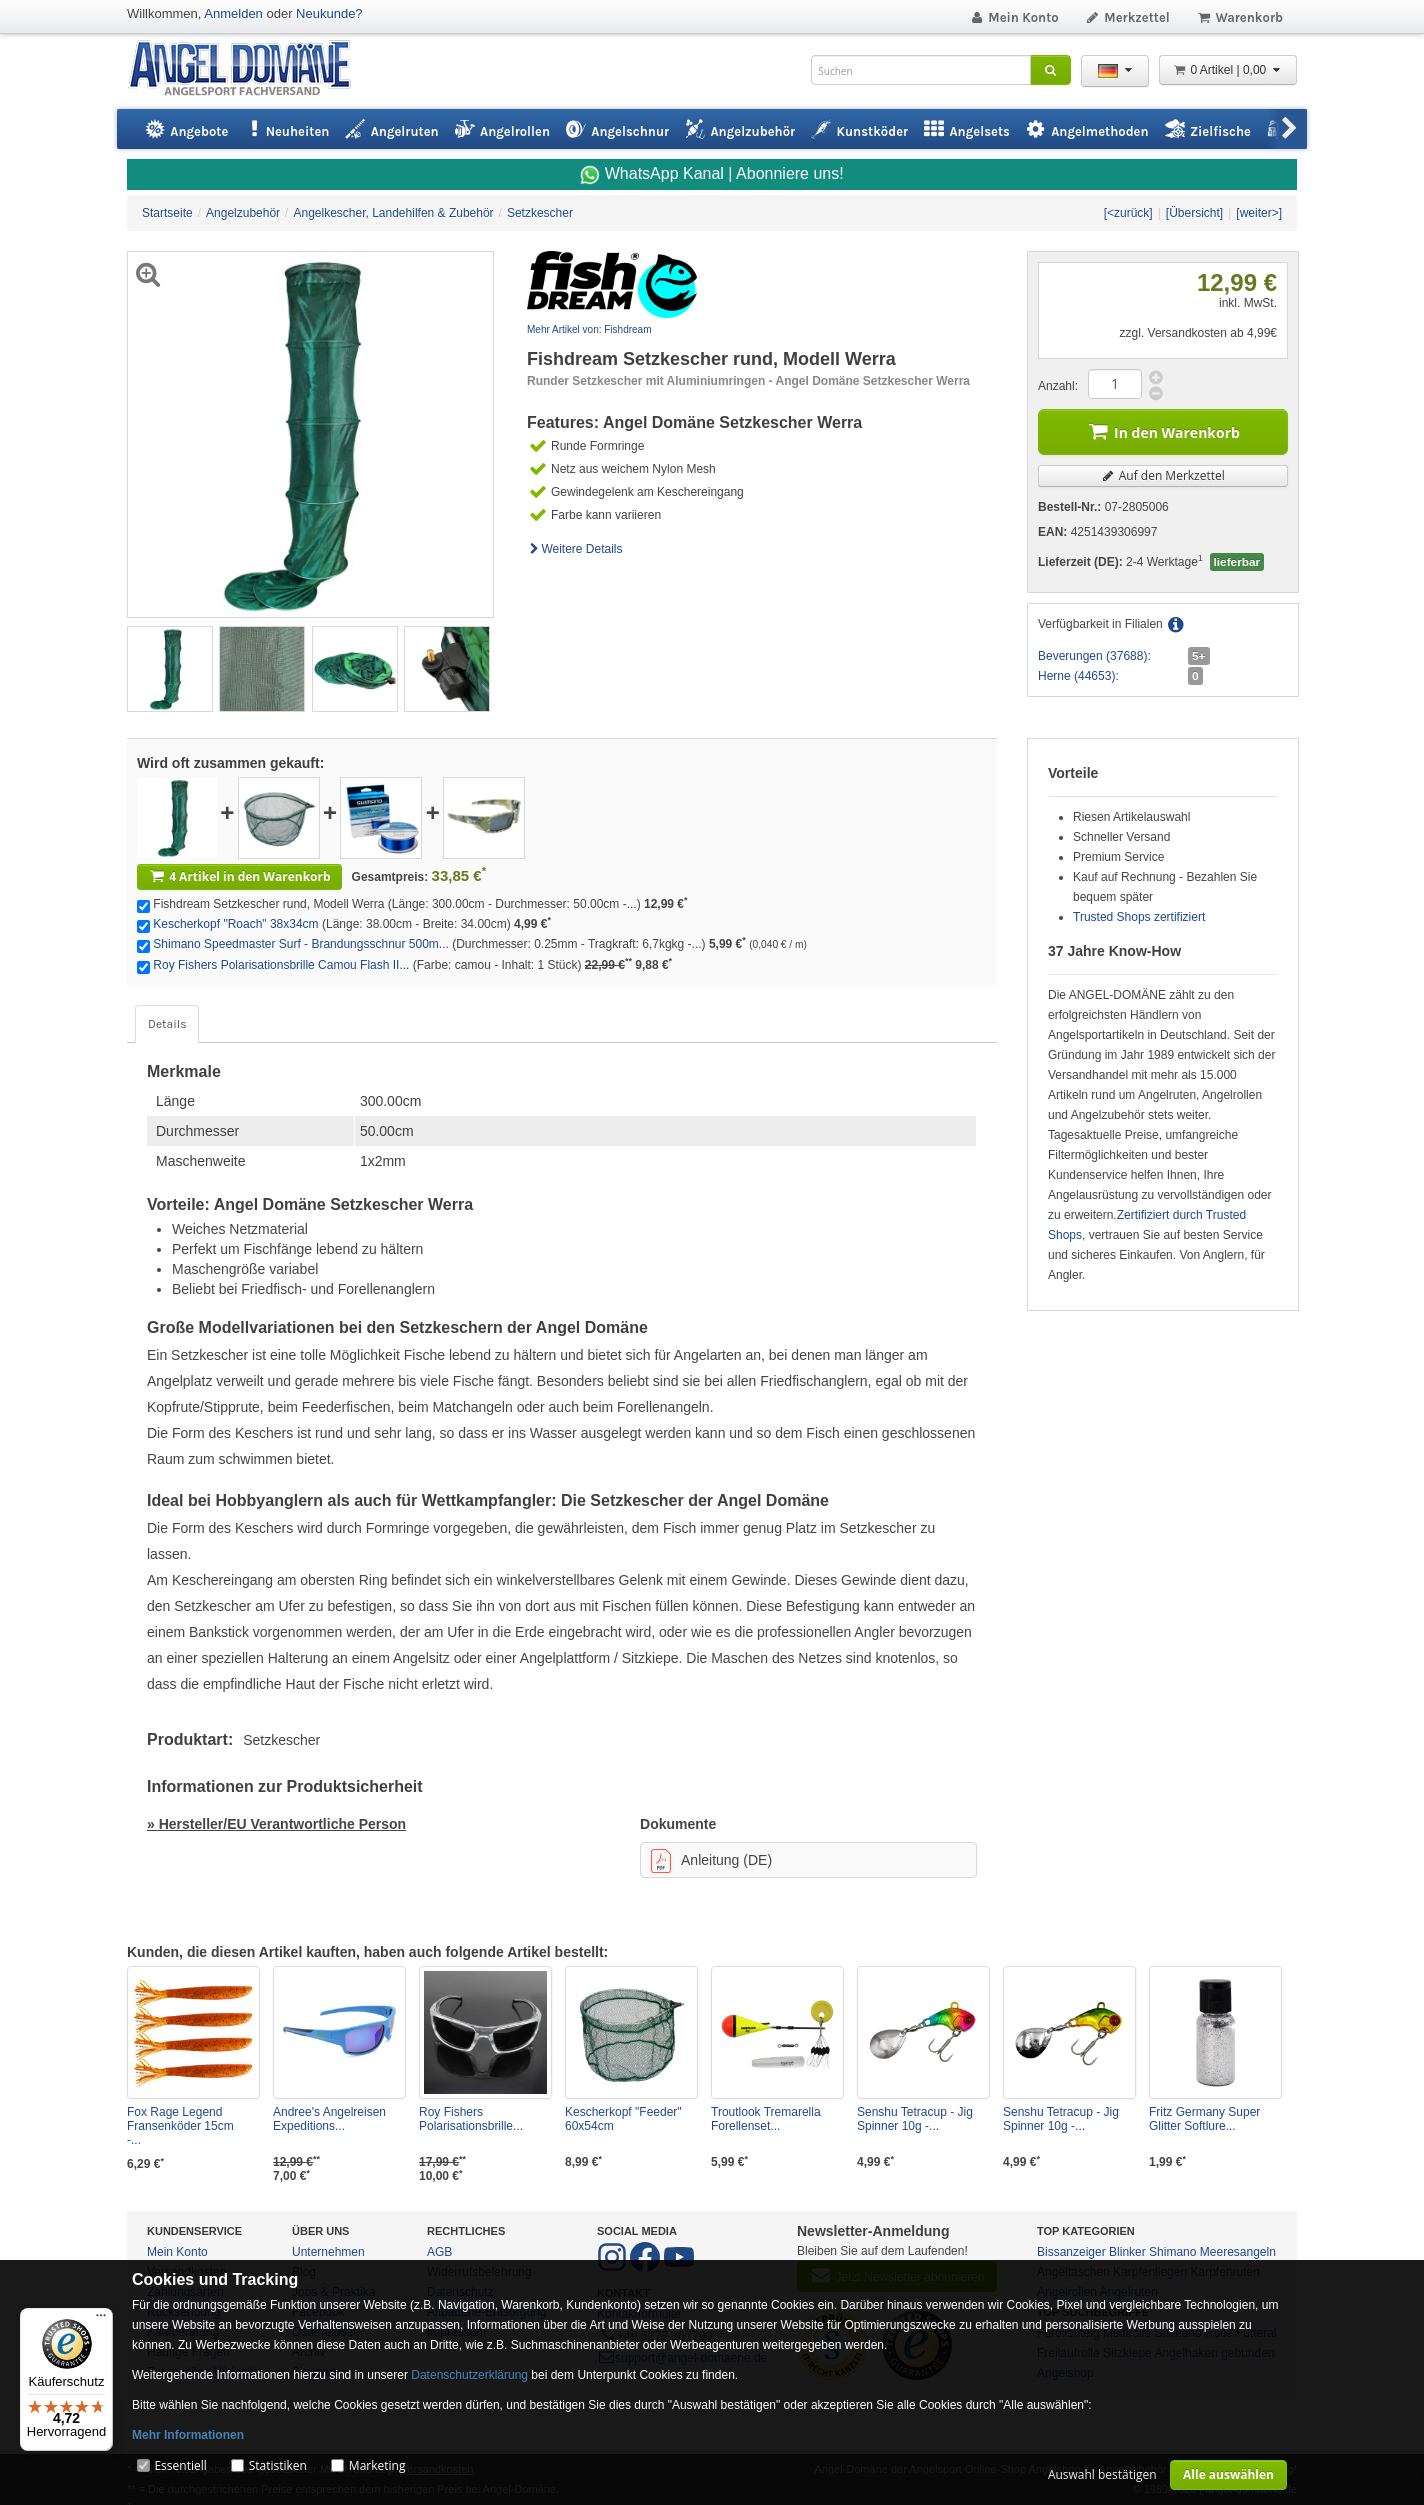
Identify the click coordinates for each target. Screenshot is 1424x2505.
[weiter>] (1259, 213)
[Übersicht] (1194, 213)
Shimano (1172, 2252)
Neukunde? (329, 13)
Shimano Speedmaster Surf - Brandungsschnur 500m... (301, 944)
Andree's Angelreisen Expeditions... (329, 2119)
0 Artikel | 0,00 (1228, 70)
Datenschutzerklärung (469, 2375)
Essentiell (180, 2465)
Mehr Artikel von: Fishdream (589, 329)
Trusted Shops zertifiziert (1139, 917)
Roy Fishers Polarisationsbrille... (471, 2119)
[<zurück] (1128, 213)
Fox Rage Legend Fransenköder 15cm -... (180, 2126)
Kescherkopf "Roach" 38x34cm (235, 924)
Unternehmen (328, 2252)
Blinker (1127, 2252)
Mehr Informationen (188, 2435)
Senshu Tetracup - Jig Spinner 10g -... (915, 2119)
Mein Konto (1014, 17)
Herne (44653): (1078, 676)
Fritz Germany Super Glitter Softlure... (1204, 2119)
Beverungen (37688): (1094, 656)
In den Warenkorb (1163, 430)
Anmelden (233, 13)
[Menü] (101, 2320)
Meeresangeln (1238, 2252)
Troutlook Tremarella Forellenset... (766, 2119)
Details (167, 1024)
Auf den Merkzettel (1163, 475)
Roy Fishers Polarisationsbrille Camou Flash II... (281, 965)
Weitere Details (575, 549)
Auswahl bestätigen (1102, 2474)
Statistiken (278, 2465)
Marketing (377, 2465)
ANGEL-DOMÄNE (249, 69)
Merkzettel (1127, 17)
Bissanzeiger (1071, 2252)
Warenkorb (1239, 17)
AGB (439, 2252)
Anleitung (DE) (711, 1861)
